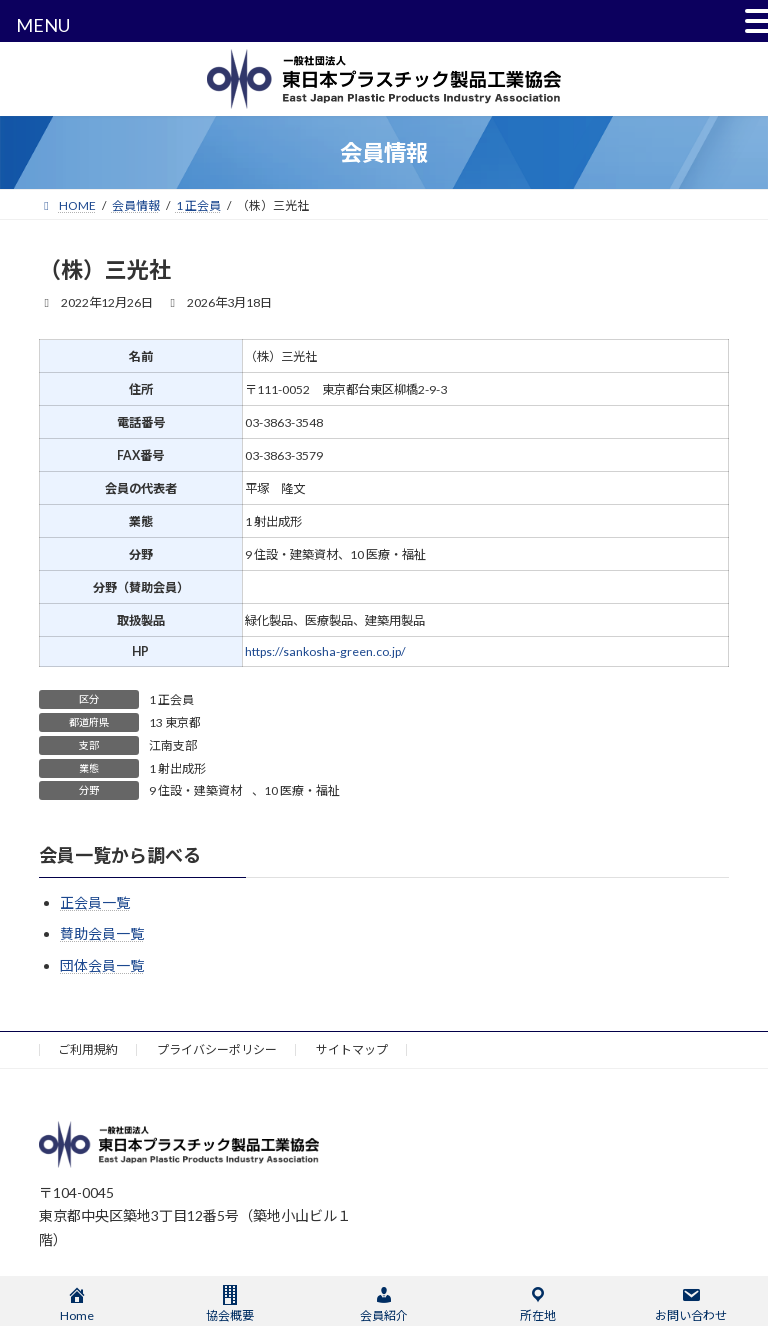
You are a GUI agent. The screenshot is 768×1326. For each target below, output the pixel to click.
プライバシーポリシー (217, 1049)
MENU (43, 25)
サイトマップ (352, 1049)
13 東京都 (175, 722)
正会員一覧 (95, 902)
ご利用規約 (88, 1049)
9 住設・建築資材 (195, 790)
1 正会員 (171, 699)
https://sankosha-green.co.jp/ (325, 651)
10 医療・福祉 (302, 790)
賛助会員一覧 (102, 934)
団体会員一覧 (102, 965)
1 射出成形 (177, 768)
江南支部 (173, 745)
